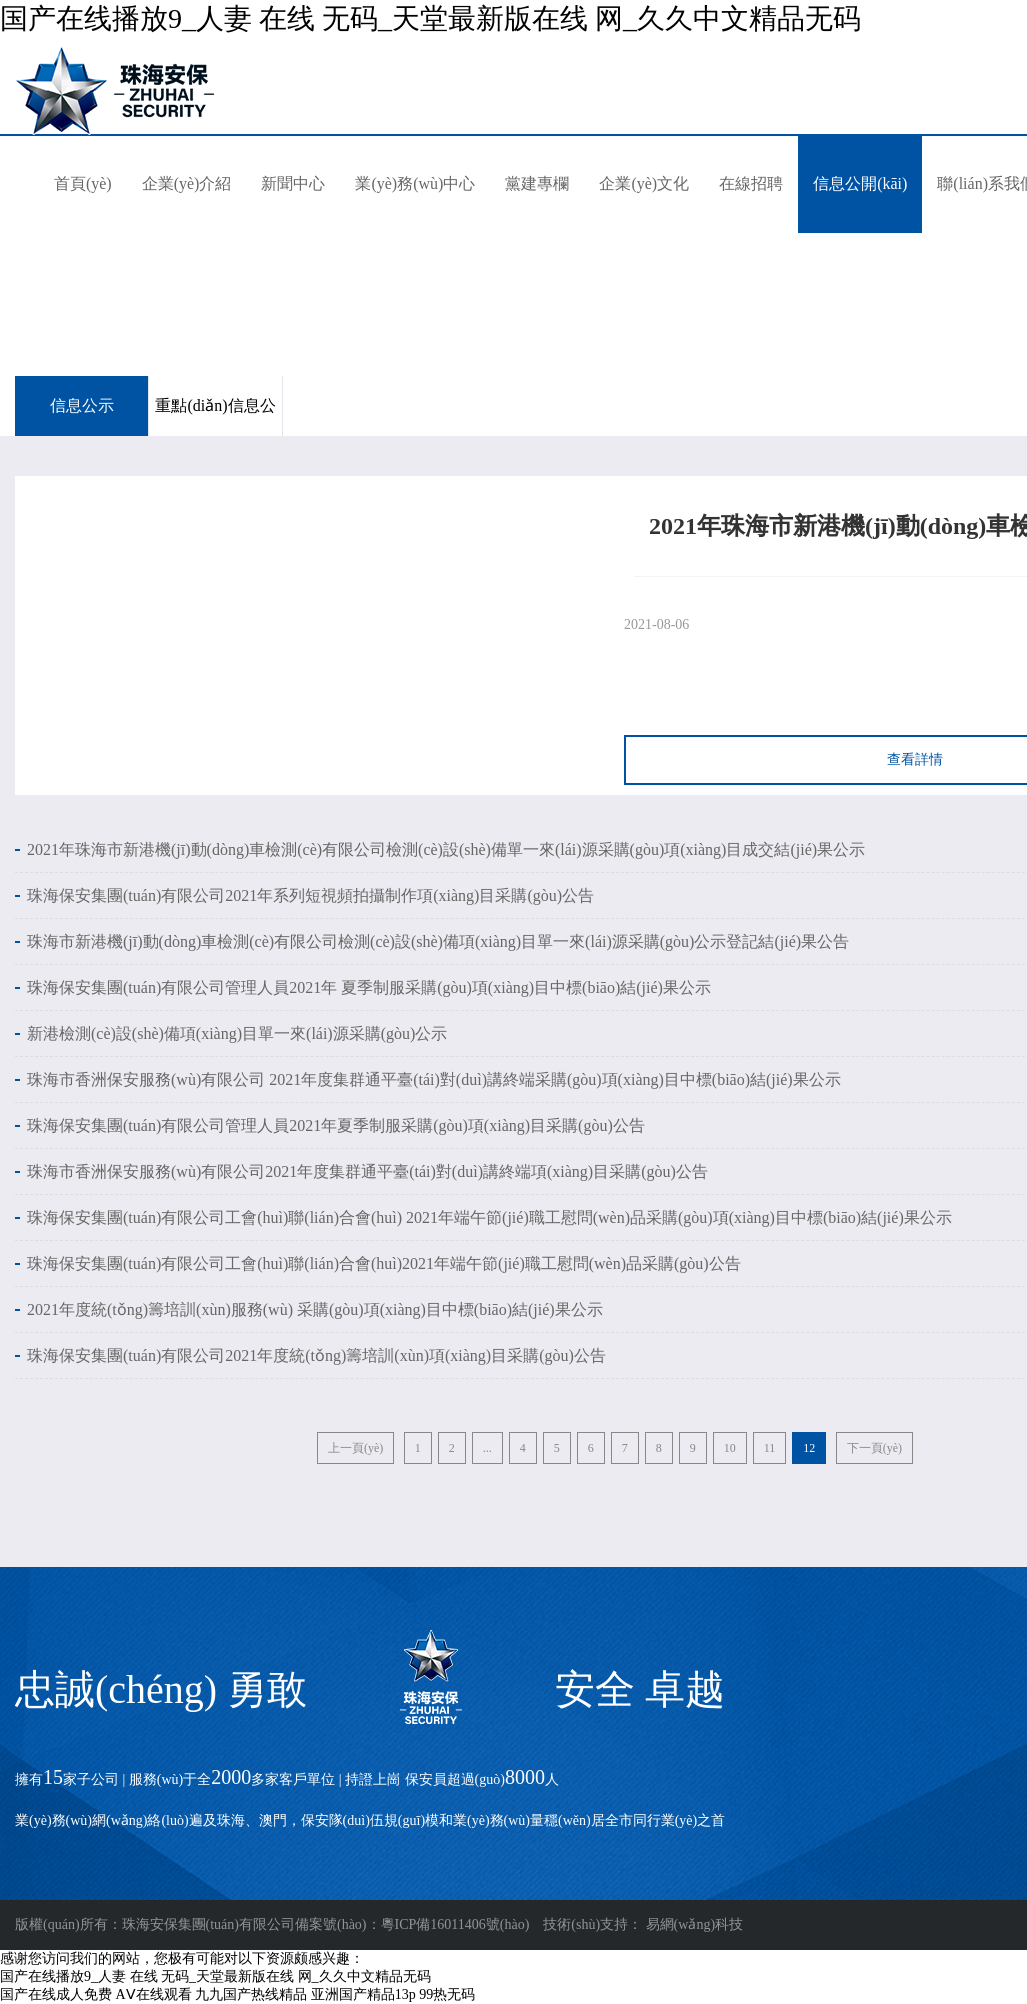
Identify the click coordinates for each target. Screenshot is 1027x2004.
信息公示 (82, 405)
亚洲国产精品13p (363, 1994)
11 (770, 1448)
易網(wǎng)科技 (694, 1924)
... (487, 1448)
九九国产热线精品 (251, 1994)
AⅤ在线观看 (154, 1994)
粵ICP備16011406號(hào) (455, 1924)
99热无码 (447, 1994)
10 (730, 1448)
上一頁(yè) (355, 1448)
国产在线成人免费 (56, 1994)
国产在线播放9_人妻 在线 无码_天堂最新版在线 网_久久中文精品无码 (430, 18)
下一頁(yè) (874, 1448)
